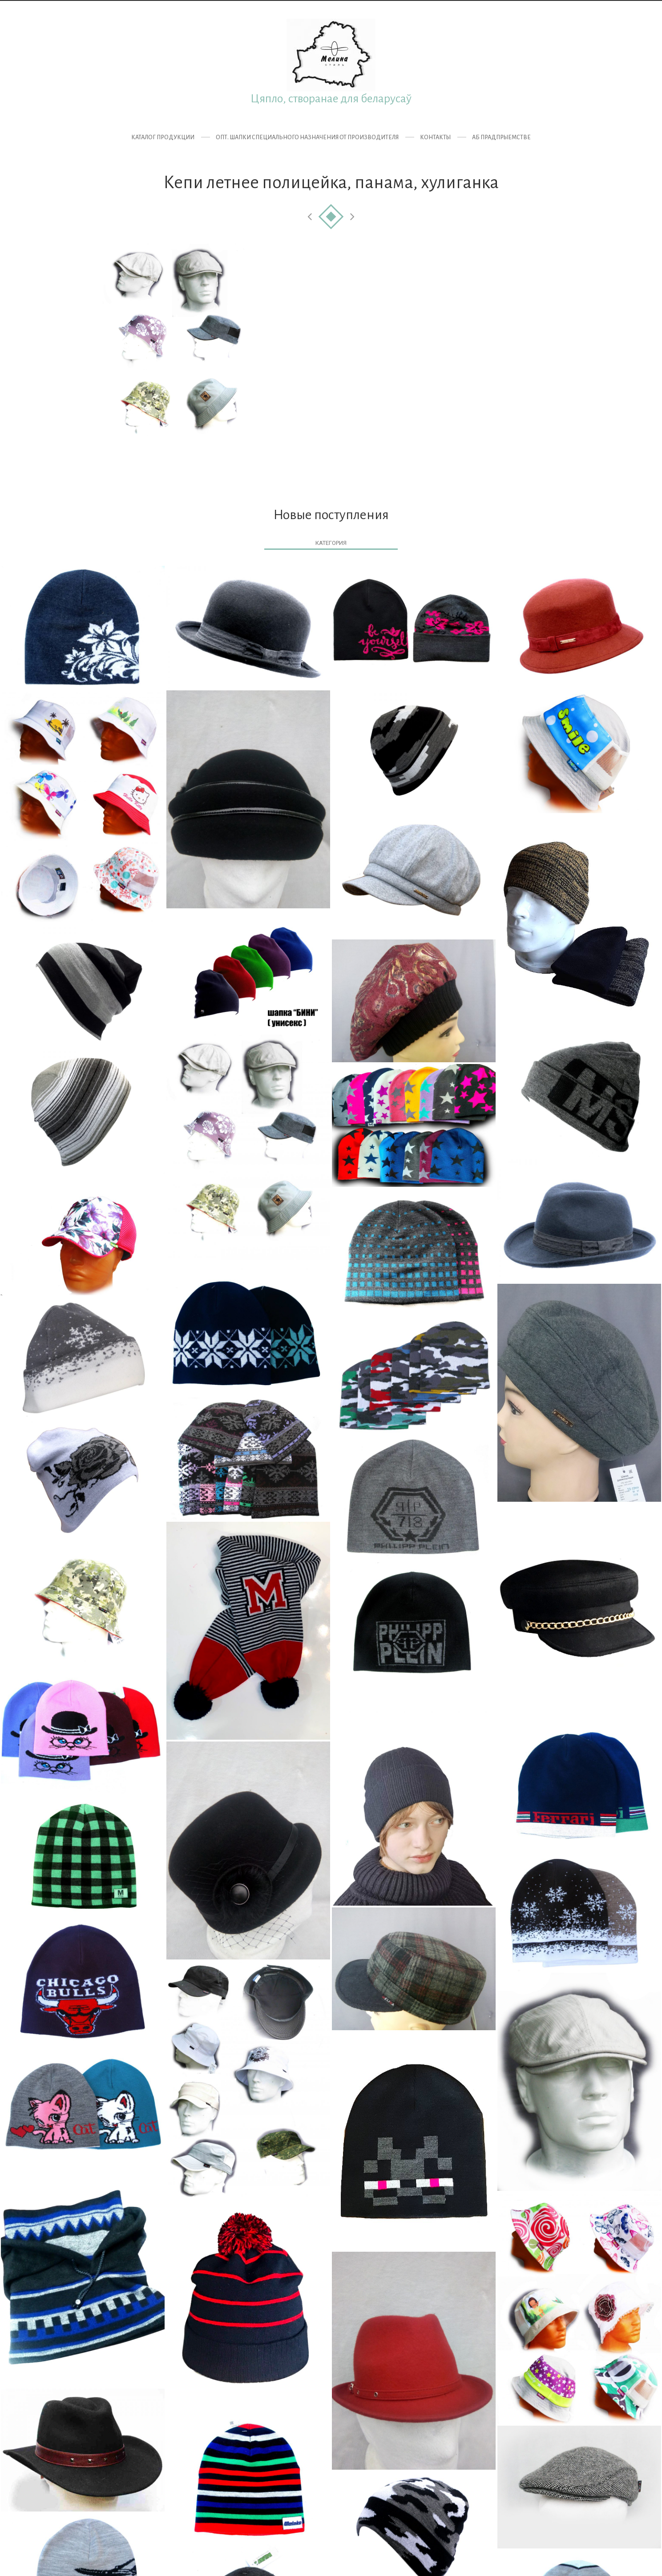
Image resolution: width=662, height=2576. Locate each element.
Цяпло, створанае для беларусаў (331, 99)
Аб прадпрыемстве (501, 137)
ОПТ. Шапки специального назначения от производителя (307, 137)
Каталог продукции (162, 137)
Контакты (435, 137)
